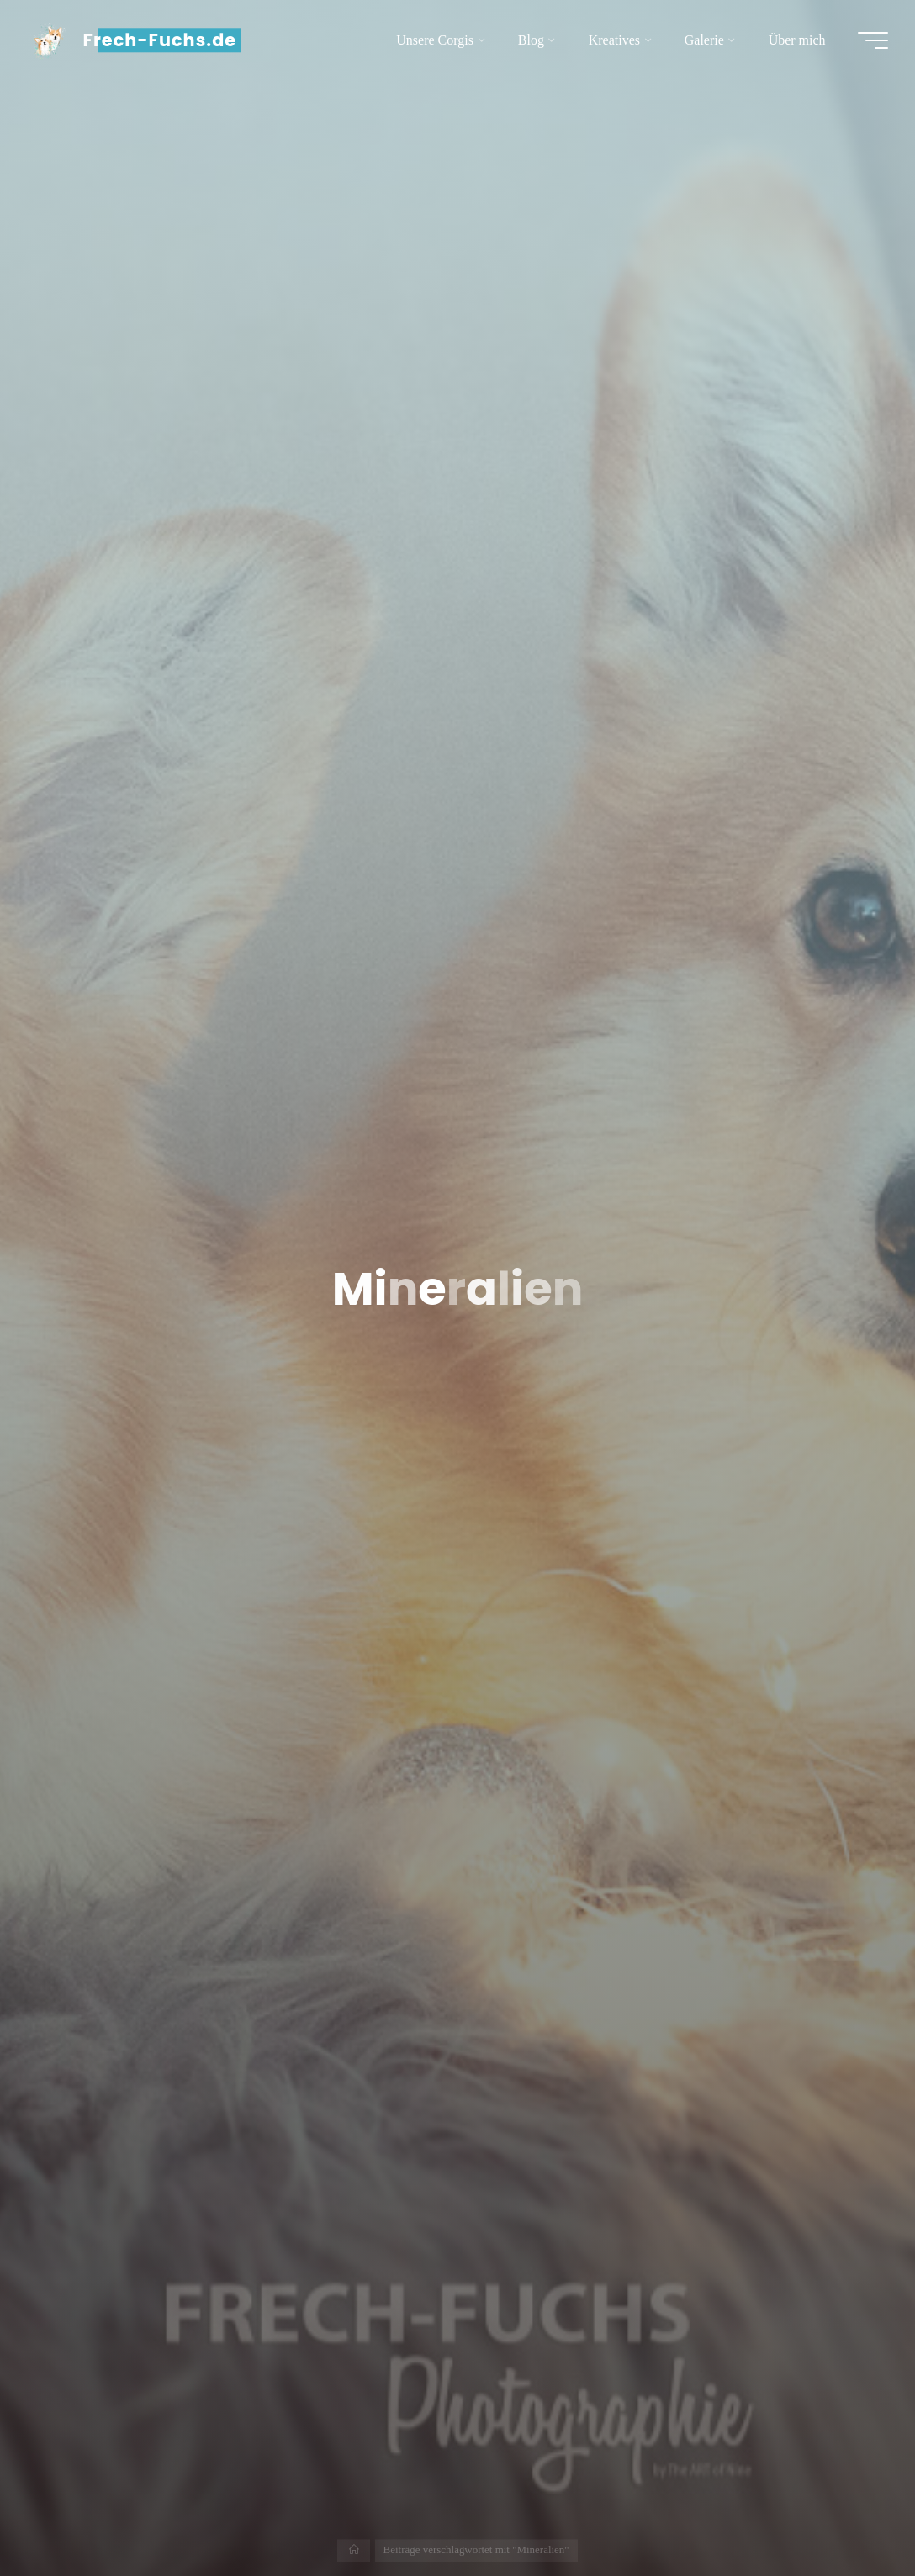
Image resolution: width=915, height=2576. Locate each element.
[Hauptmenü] (873, 40)
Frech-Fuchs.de (160, 40)
